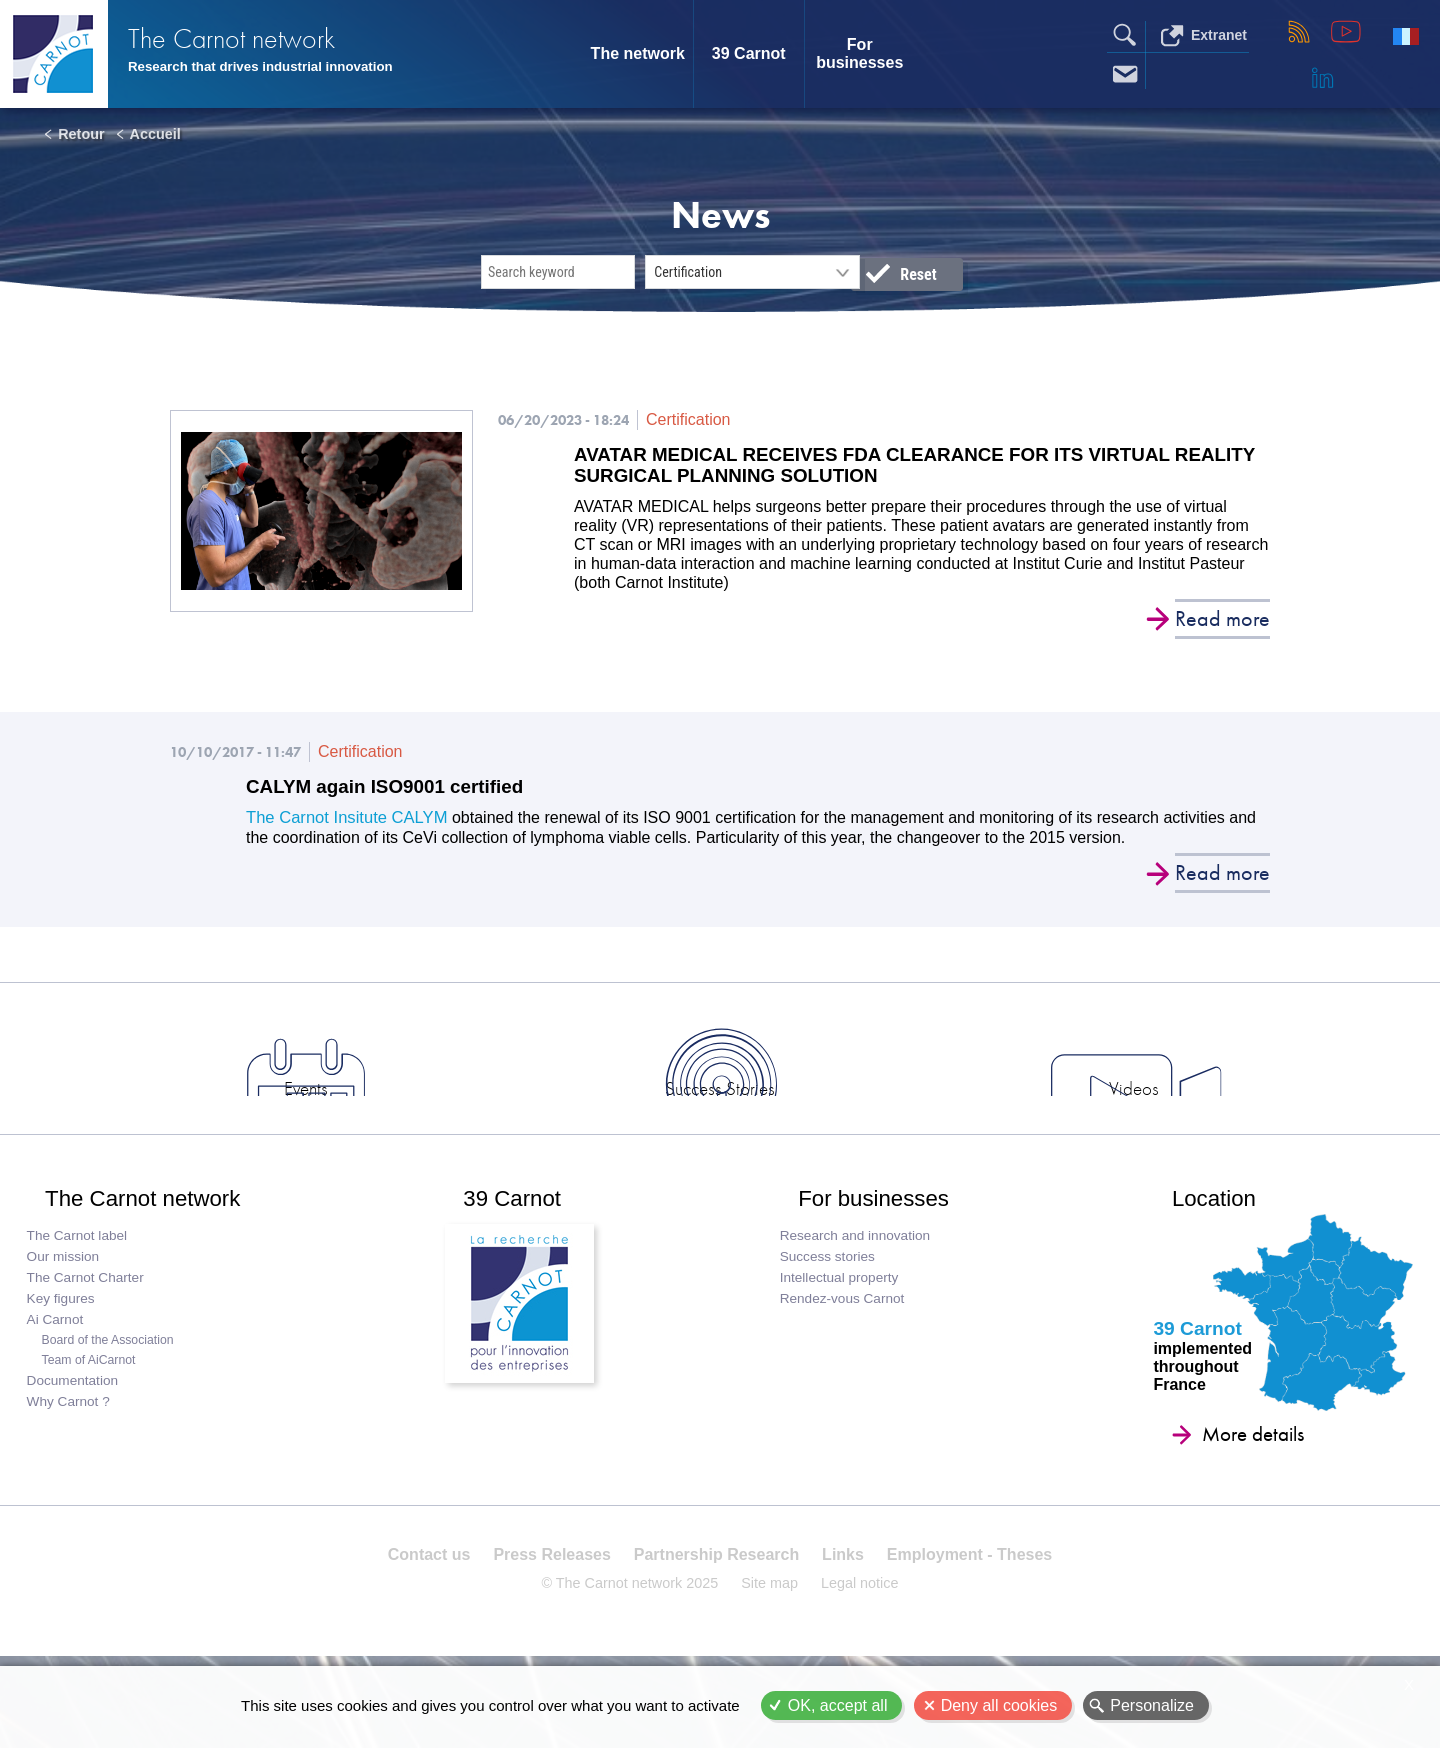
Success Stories (720, 1118)
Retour (81, 134)
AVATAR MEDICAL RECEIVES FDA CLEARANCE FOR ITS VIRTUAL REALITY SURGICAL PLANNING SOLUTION (891, 467)
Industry (1199, 1118)
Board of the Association (110, 1389)
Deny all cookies (999, 1705)
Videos (960, 1118)
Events (480, 1118)
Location (1201, 1237)
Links (840, 1617)
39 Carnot (749, 53)
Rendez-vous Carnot (847, 1347)
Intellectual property (844, 1326)
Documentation (74, 1429)
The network (638, 53)
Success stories (832, 1305)
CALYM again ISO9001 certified (393, 792)
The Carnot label (79, 1284)
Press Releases (554, 1617)
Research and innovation (860, 1284)
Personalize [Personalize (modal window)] (1152, 1705)
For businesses (859, 53)
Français (1406, 36)
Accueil (155, 134)
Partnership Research (716, 1617)
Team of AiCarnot (91, 1409)
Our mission (65, 1305)
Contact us (435, 1617)
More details (1232, 1483)
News (240, 1118)
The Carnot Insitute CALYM (343, 822)
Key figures (63, 1347)
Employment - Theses (963, 1617)
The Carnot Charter (87, 1326)
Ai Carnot (57, 1368)
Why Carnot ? (70, 1450)
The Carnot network (260, 39)
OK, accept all (838, 1705)
